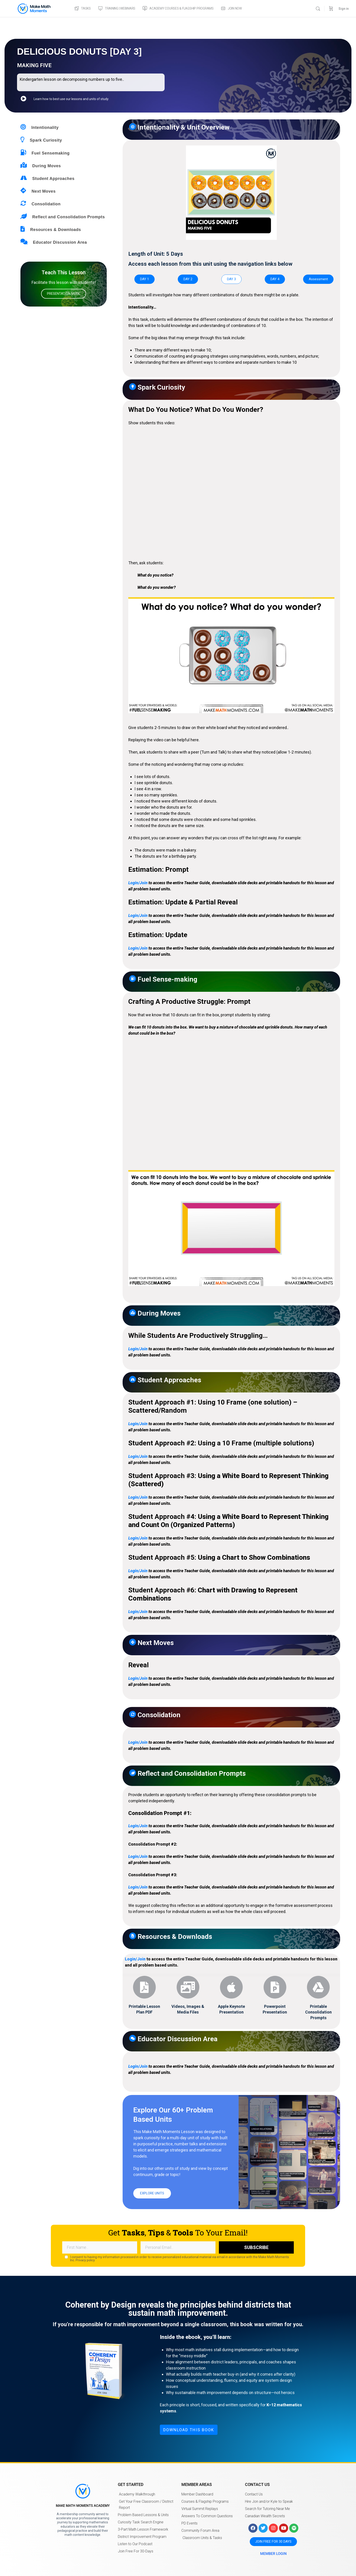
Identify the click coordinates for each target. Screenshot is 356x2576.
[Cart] (331, 8)
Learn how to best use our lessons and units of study (71, 99)
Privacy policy (85, 2260)
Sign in (344, 8)
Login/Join (135, 1959)
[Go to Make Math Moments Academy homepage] (34, 8)
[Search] (317, 8)
